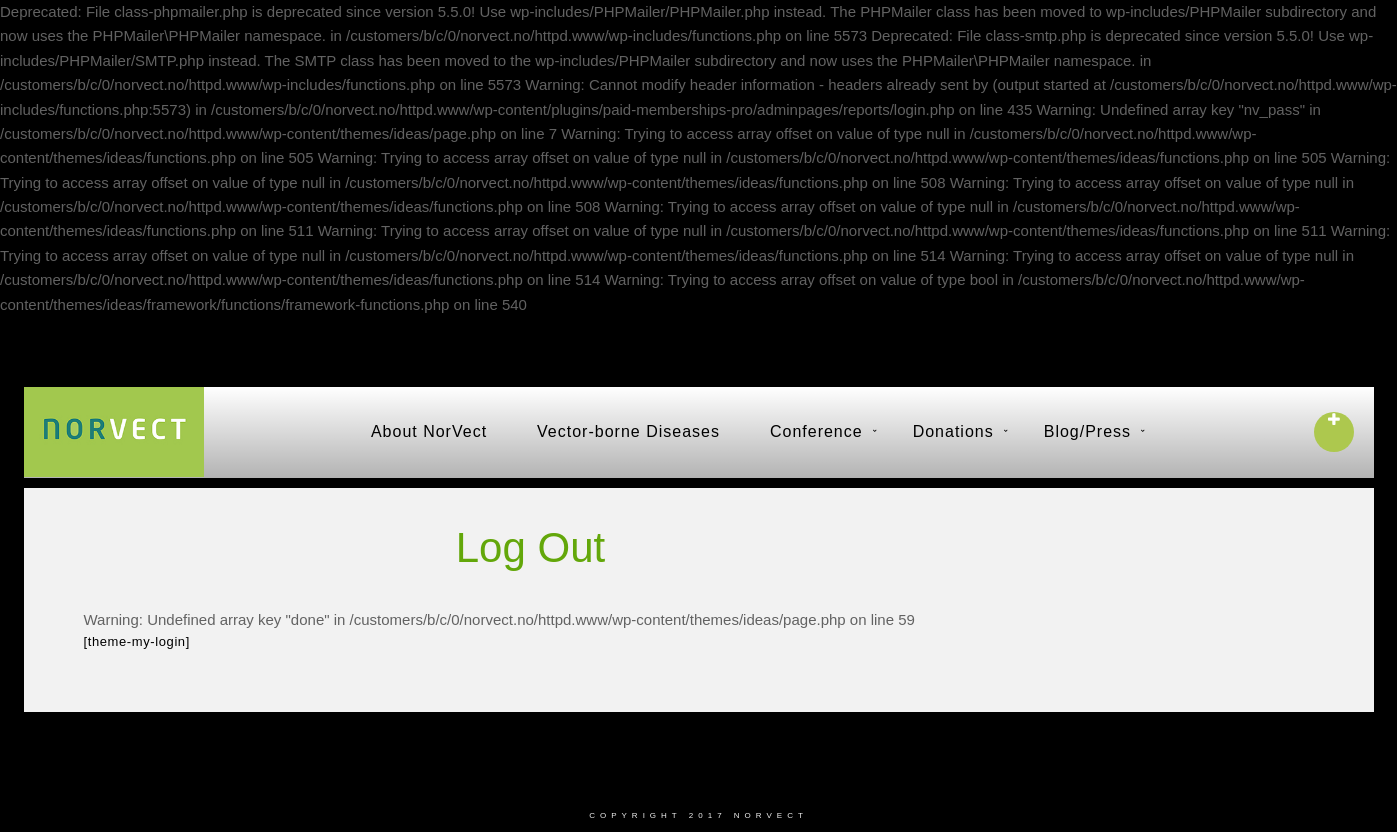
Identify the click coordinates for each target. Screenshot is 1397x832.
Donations (953, 431)
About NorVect (429, 431)
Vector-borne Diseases (628, 431)
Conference (816, 431)
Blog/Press (1087, 431)
